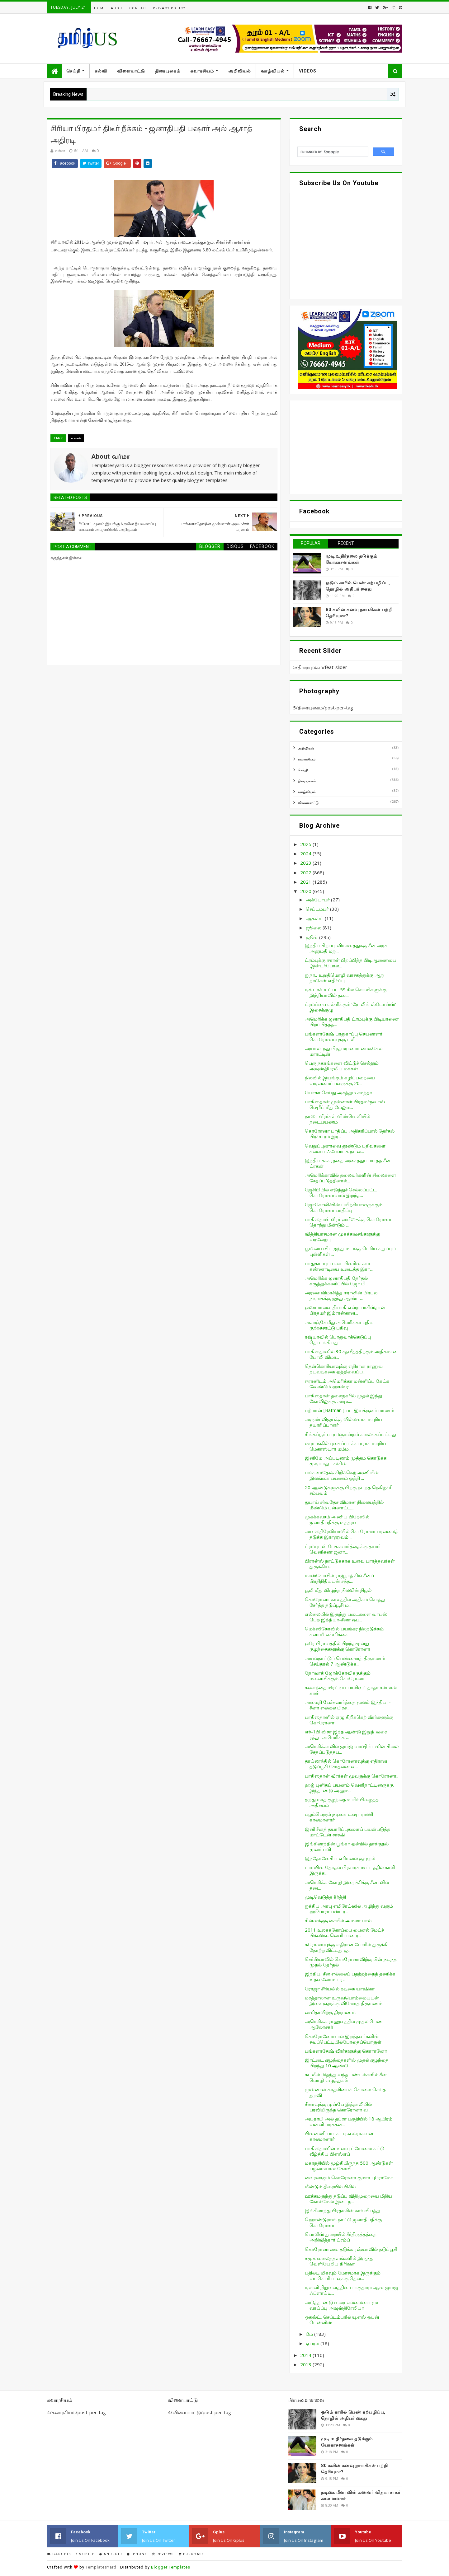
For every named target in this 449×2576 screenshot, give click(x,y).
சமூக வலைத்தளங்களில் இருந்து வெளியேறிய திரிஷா (339, 2261)
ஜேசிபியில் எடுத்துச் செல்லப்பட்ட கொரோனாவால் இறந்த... (341, 1192)
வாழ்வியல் (273, 70)
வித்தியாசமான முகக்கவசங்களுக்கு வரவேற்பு (342, 1236)
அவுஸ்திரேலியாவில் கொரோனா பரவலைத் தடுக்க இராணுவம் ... (351, 1534)
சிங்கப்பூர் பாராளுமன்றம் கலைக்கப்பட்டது (350, 1434)
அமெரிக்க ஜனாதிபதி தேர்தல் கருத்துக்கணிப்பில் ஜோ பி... (336, 1281)
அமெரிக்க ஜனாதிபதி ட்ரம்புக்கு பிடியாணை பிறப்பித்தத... (352, 1021)
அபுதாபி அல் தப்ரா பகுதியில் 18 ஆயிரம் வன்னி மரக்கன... (348, 2121)
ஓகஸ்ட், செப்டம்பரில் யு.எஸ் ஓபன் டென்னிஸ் (342, 2320)
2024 (306, 853)
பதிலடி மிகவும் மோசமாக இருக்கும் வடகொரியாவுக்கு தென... (342, 2275)
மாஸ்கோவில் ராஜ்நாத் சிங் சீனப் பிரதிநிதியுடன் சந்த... (339, 1578)
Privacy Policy (169, 8)
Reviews (163, 2554)
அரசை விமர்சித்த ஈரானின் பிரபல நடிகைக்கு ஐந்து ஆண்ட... (341, 1295)
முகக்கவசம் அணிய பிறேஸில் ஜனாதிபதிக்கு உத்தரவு (337, 1519)
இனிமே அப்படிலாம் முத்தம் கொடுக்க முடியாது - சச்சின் (346, 1460)
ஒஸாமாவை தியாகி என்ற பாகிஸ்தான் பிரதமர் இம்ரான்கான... (345, 1310)
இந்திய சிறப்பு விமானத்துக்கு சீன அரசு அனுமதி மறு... (346, 948)
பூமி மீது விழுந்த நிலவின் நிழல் (338, 1590)
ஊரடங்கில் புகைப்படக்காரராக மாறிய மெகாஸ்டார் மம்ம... (345, 1446)
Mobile (85, 2554)
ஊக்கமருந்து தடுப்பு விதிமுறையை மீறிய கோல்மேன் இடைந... (348, 2198)
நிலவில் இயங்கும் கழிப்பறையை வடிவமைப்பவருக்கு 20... (340, 1080)
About (118, 8)
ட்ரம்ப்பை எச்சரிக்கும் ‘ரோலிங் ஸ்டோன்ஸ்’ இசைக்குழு (350, 1007)
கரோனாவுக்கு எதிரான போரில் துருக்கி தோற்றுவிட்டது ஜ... (346, 1947)
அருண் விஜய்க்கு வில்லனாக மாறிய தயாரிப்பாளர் (343, 1422)
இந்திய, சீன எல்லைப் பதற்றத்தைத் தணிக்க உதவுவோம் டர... (350, 1976)
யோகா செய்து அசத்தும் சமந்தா (338, 1092)
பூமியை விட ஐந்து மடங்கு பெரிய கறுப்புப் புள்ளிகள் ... (350, 1251)
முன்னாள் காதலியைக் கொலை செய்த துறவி (345, 2092)
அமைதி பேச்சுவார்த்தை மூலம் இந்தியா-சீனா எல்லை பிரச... (348, 1705)
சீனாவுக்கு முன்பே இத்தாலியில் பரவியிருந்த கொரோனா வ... (338, 2107)
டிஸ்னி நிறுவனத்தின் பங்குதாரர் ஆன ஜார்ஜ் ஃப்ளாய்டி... (351, 2290)
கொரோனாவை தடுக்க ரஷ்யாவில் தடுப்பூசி (351, 2249)
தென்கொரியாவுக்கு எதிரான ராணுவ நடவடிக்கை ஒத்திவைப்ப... (344, 1369)
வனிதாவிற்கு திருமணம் (330, 2012)
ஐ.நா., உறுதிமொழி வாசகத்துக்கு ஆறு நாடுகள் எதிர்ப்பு (345, 978)
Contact (138, 8)
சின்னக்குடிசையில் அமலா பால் (338, 1920)
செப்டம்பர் (318, 909)
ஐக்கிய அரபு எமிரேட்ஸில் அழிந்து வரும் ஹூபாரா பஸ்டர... (349, 1908)
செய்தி (73, 70)
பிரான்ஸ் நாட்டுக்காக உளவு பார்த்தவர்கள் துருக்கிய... (350, 1563)
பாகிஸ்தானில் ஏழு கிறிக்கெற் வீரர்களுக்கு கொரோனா (349, 1720)
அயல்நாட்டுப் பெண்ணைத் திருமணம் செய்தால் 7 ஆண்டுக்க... (345, 1661)
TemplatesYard (101, 2567)
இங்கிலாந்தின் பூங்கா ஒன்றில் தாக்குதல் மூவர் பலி (347, 1846)
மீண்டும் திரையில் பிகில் (330, 2186)
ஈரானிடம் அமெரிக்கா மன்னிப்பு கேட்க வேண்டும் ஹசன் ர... (347, 1384)
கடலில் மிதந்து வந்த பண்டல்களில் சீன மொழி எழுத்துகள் (346, 2077)
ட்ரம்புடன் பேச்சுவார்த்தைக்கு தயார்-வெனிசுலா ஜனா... (344, 1549)
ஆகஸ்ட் (315, 918)
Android (110, 2554)
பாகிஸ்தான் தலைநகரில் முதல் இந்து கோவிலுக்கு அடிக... (343, 1398)
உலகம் (76, 438)
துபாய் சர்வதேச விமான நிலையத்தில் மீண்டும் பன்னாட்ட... (344, 1505)
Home (100, 8)
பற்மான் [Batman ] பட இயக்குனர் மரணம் (349, 1410)
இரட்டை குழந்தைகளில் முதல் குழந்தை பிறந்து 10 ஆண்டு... (347, 2063)
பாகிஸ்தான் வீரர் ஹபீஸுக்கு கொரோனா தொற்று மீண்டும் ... (348, 1222)
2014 (306, 2355)
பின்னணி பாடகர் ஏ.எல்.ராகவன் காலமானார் (339, 2136)
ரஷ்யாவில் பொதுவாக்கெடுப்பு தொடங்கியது (338, 1339)
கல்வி (101, 70)
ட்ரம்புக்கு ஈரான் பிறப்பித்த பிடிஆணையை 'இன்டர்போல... (350, 963)
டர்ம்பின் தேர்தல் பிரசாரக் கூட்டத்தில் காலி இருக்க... (350, 1870)
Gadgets (59, 2554)
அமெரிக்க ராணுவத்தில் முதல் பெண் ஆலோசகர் (344, 2024)
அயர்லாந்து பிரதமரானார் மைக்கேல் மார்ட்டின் (343, 1051)
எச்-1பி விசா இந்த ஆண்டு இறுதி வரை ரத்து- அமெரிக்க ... (346, 1734)
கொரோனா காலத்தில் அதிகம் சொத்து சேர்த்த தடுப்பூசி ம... (345, 1602)
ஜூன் (312, 937)
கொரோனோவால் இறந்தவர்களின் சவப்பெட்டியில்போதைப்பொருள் (343, 2039)
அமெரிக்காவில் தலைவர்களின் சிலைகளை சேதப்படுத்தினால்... (350, 1178)
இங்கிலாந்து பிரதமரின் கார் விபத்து (342, 2210)
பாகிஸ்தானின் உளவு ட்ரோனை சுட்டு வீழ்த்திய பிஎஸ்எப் (344, 2151)
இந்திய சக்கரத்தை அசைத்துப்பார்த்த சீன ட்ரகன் (347, 1163)
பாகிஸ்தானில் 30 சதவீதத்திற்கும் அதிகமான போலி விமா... (351, 1354)
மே (310, 2334)
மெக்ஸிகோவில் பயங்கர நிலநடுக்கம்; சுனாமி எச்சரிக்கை (345, 1631)
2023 (306, 863)
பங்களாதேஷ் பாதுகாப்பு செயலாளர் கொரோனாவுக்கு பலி (343, 1036)
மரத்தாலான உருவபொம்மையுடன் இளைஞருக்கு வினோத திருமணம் (343, 2000)
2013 (306, 2364)
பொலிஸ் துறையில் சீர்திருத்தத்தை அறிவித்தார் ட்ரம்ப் (340, 2237)
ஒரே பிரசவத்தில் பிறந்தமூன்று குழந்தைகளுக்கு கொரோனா (337, 1646)
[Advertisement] (346, 447)
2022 (306, 872)
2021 (306, 882)
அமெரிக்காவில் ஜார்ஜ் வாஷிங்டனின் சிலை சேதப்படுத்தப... (352, 1749)
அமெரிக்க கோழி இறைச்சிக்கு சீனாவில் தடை (347, 1885)
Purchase (191, 2554)
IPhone (137, 2554)
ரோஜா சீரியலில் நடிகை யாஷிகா (340, 1988)
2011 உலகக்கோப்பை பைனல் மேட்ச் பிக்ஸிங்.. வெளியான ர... (344, 1932)
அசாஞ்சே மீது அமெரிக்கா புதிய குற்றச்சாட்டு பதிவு (339, 1325)
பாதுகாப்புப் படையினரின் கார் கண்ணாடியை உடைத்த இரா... (339, 1266)
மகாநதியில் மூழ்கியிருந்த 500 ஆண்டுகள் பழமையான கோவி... (349, 2166)
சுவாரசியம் (202, 70)
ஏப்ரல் (313, 2343)
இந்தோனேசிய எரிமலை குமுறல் (340, 1858)
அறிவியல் (239, 70)
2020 (306, 891)
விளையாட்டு (131, 70)
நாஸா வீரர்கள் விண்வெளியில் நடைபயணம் (337, 1119)
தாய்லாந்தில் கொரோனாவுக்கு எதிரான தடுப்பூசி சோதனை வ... (346, 1764)
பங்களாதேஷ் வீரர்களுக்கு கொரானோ (346, 2051)
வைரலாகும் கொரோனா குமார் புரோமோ (349, 2177)
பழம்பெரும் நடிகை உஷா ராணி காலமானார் (339, 1817)
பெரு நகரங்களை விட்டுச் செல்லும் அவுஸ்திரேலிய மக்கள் (342, 1066)
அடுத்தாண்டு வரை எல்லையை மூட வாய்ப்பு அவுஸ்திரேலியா (343, 2305)
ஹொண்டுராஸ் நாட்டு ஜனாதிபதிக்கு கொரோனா (343, 2222)
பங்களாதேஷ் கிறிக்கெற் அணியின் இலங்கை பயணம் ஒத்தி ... (342, 1475)
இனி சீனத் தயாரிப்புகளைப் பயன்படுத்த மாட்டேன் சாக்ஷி (347, 1832)
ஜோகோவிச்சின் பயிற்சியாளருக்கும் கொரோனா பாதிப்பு (343, 1207)
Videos (307, 70)
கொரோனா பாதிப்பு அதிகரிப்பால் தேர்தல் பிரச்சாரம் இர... (350, 1133)
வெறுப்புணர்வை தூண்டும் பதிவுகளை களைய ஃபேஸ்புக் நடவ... (345, 1148)
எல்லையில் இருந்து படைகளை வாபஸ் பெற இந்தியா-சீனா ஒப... (346, 1617)
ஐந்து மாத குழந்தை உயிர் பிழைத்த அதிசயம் (342, 1802)
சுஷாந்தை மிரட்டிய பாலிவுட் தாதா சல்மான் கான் (351, 1690)
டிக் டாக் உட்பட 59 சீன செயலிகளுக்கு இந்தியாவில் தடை (345, 992)
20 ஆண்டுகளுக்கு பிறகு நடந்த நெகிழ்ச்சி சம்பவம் (349, 1490)
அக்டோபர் (318, 899)
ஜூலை (314, 927)
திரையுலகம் (167, 70)
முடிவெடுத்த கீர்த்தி (325, 1897)
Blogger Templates (170, 2567)
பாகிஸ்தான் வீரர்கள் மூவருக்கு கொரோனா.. (351, 1776)
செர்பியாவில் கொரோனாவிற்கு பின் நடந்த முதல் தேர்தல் (351, 1962)
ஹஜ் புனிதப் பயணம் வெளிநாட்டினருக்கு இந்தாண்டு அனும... (349, 1787)
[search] (332, 152)
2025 (306, 844)
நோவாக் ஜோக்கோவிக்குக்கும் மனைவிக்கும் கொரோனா (338, 1675)
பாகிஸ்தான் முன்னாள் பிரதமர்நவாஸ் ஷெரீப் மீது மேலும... (345, 1104)
